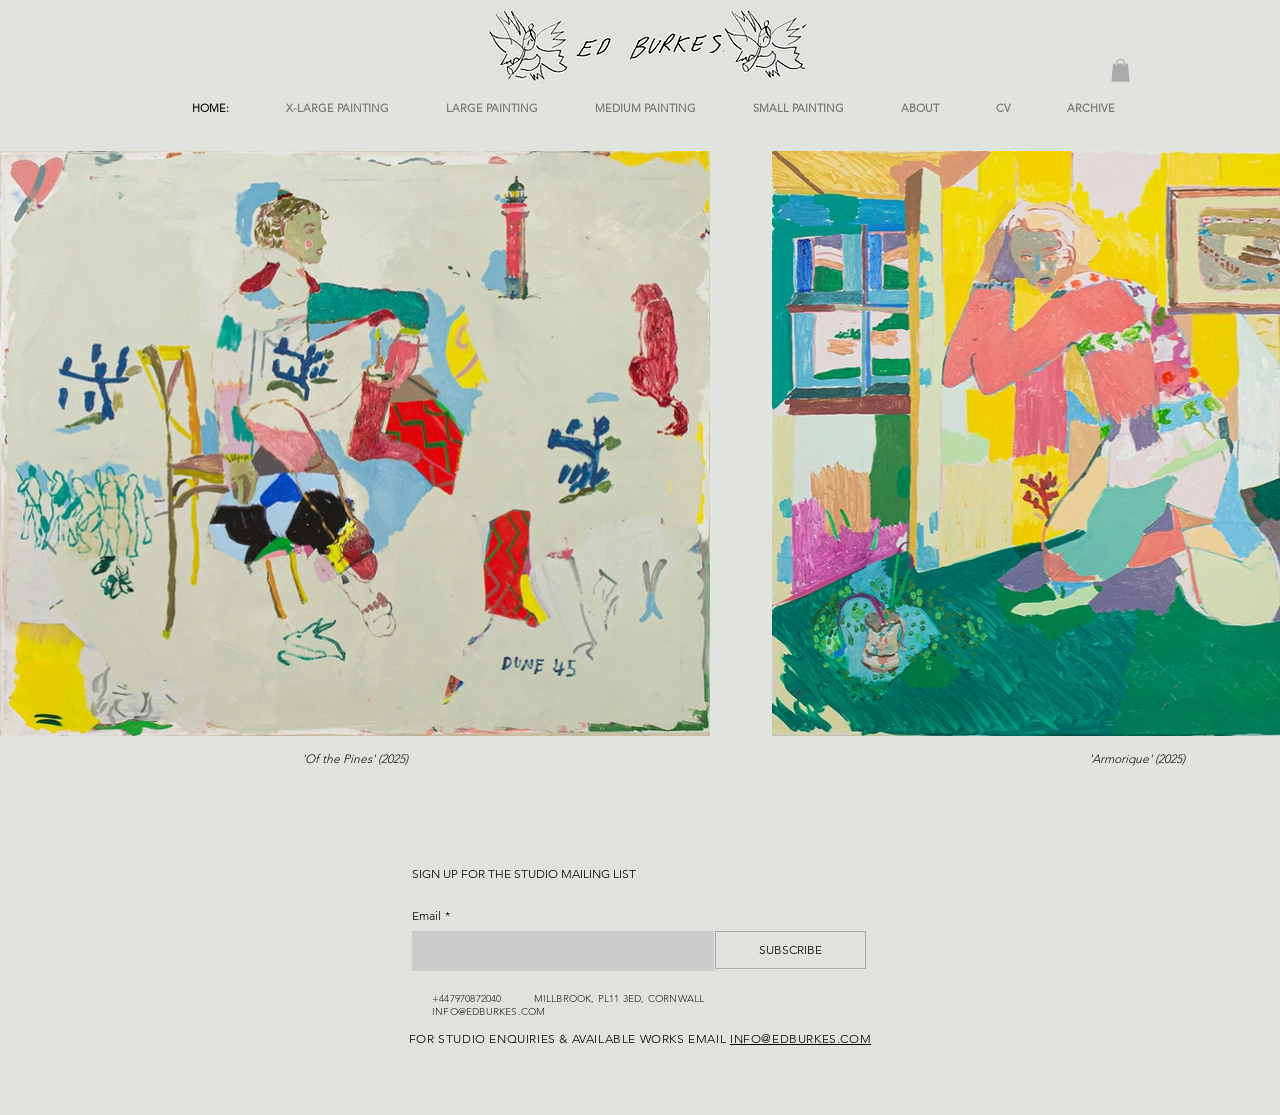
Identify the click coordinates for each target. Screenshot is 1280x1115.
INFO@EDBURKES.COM (488, 1011)
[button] (1120, 70)
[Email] (557, 951)
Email (431, 915)
